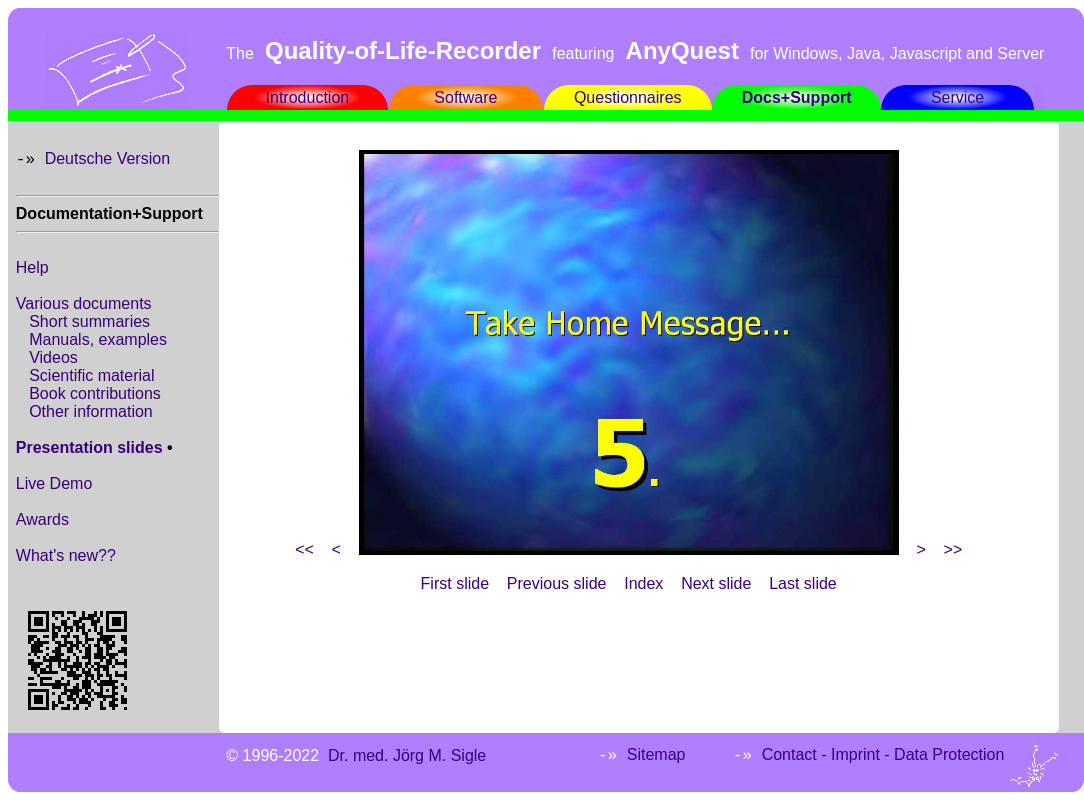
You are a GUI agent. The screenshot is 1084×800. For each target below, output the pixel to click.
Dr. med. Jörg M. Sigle (407, 755)
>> (953, 549)
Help (32, 267)
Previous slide (557, 583)
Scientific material (91, 375)
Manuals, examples (98, 339)
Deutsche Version (107, 158)
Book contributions (95, 393)
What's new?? (66, 555)
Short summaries (89, 321)
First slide (455, 583)
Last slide (803, 583)
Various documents (84, 303)
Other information (91, 411)
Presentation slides (89, 447)
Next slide (716, 583)
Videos (53, 357)
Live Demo (54, 483)
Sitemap (656, 754)
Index (643, 583)
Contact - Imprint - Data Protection (883, 754)
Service (957, 97)
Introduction (308, 97)
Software (465, 97)
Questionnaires (628, 97)
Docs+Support (797, 97)
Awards (42, 519)
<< (304, 549)
